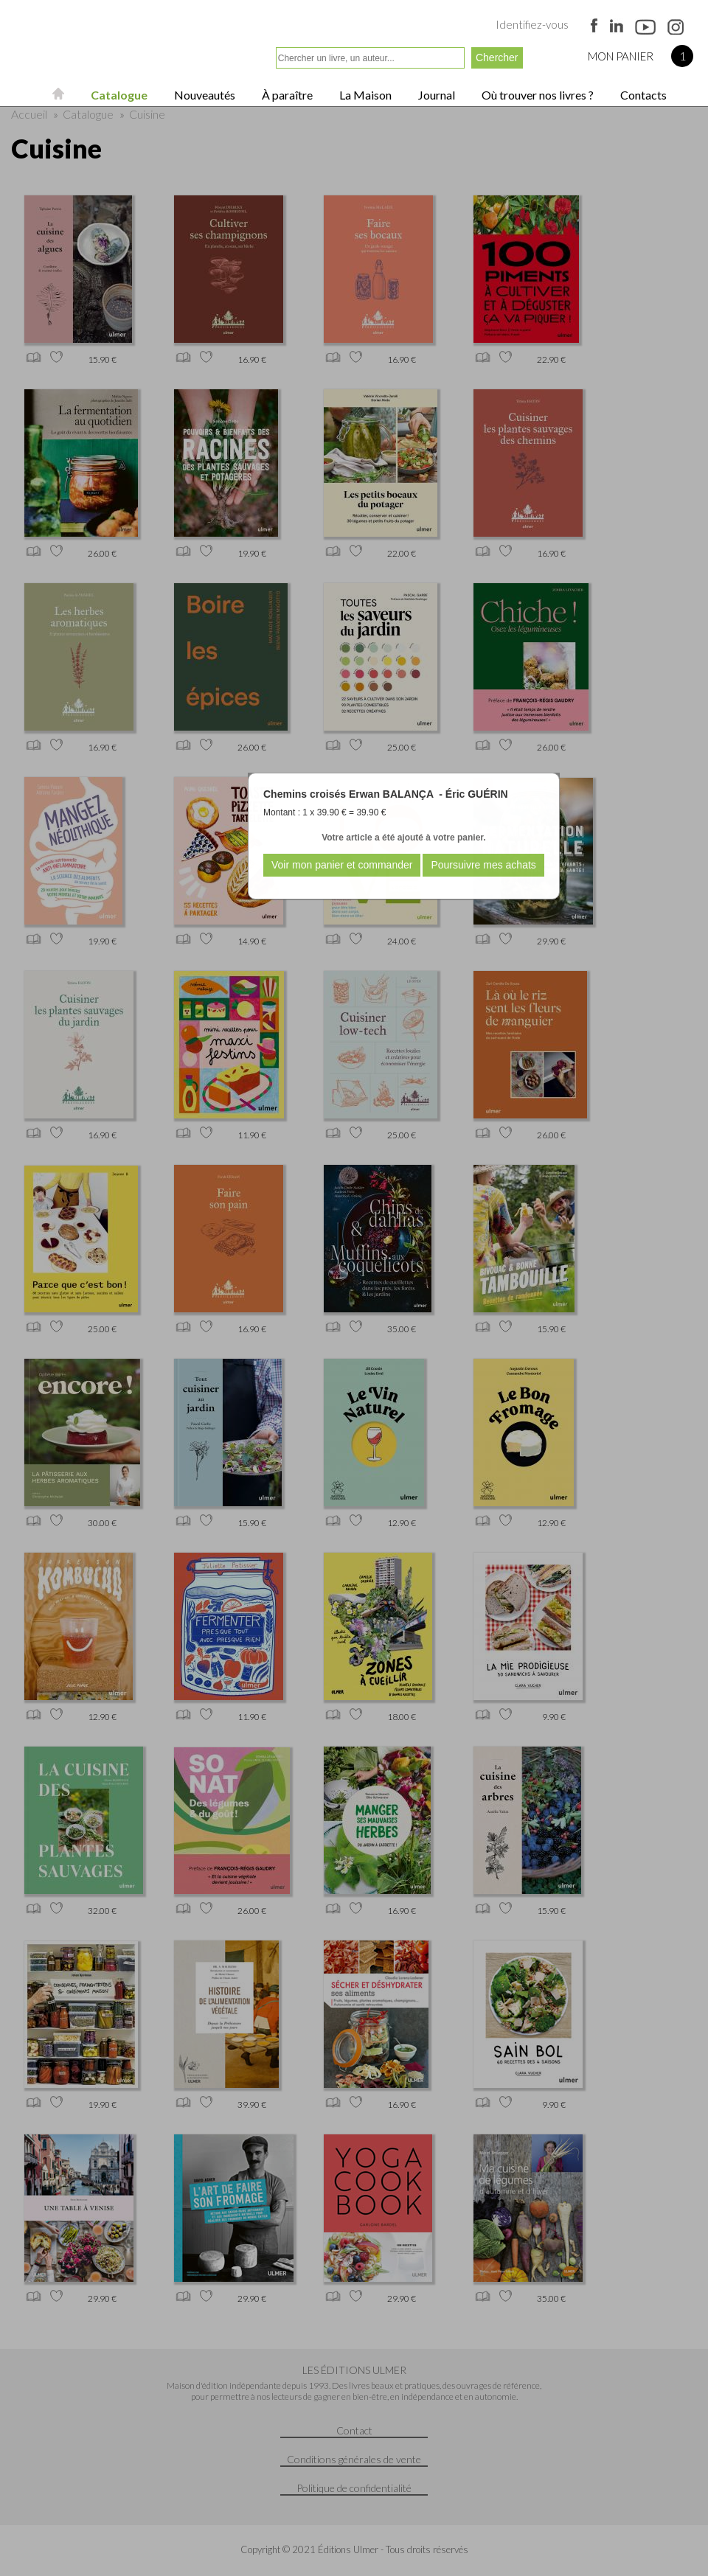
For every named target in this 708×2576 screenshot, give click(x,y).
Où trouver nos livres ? (536, 95)
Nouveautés (203, 95)
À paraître (286, 95)
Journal (435, 95)
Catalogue (118, 95)
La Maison (364, 95)
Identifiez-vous (532, 24)
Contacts (642, 95)
